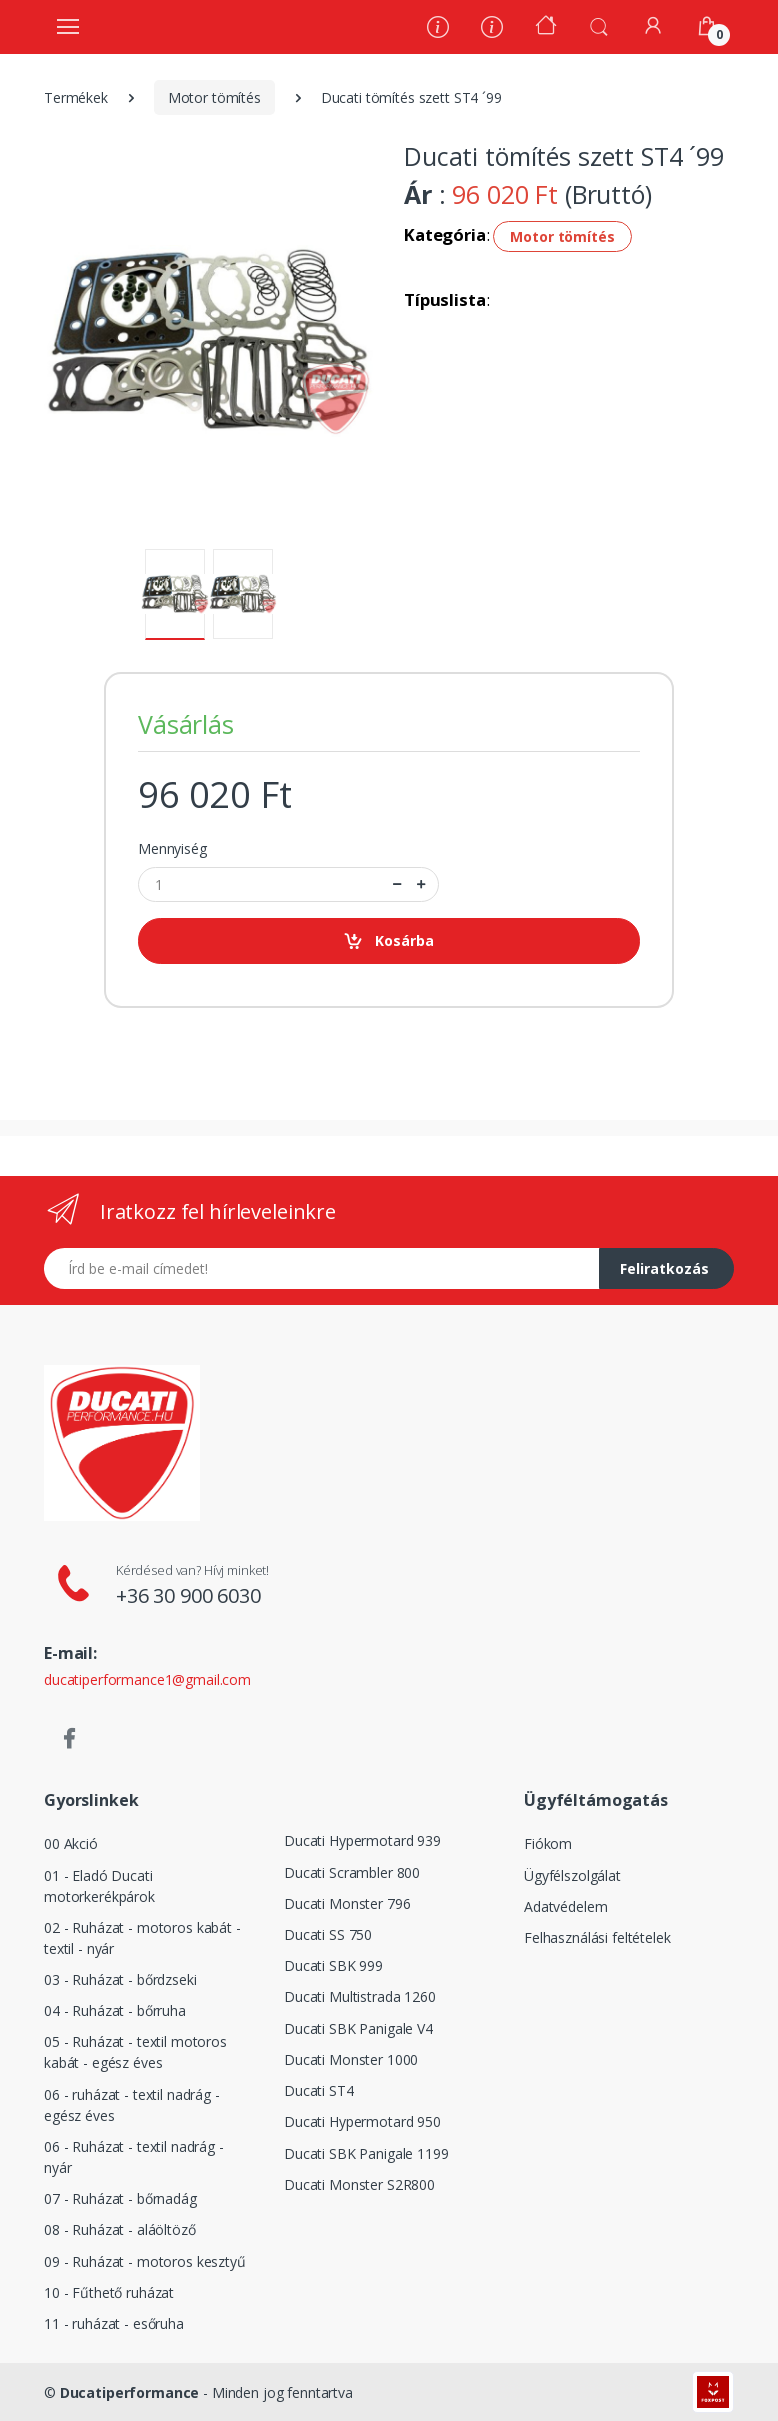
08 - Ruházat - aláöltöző (120, 2229)
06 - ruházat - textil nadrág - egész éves (132, 2105)
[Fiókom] (653, 25)
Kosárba (388, 941)
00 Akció (71, 1843)
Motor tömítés (214, 97)
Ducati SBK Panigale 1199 (366, 2153)
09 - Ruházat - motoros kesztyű (145, 2261)
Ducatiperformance (130, 2392)
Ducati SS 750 (328, 1934)
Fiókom (548, 1843)
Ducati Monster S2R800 (359, 2184)
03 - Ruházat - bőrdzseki (120, 1979)
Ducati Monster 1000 (351, 2059)
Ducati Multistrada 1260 (360, 1996)
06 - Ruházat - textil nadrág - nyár (134, 2157)
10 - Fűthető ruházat (109, 2292)
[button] (599, 25)
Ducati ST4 (319, 2090)
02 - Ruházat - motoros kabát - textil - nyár (142, 1938)
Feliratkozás (664, 1268)
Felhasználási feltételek (597, 1937)
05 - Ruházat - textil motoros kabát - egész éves (135, 2052)
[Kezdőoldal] (546, 27)
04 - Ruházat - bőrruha (115, 2010)
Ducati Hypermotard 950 (362, 2121)
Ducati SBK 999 (333, 1965)
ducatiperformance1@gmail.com (147, 1679)
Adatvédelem (565, 1906)
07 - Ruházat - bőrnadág (120, 2198)
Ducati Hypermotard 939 (362, 1840)
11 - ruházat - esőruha (114, 2323)
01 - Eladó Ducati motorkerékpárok (99, 1886)
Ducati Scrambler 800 (352, 1872)
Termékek (76, 97)
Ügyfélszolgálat (572, 1875)
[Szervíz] (492, 29)
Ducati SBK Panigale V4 (358, 2028)
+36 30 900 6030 (188, 1595)
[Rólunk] (438, 29)
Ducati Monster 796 (347, 1903)
